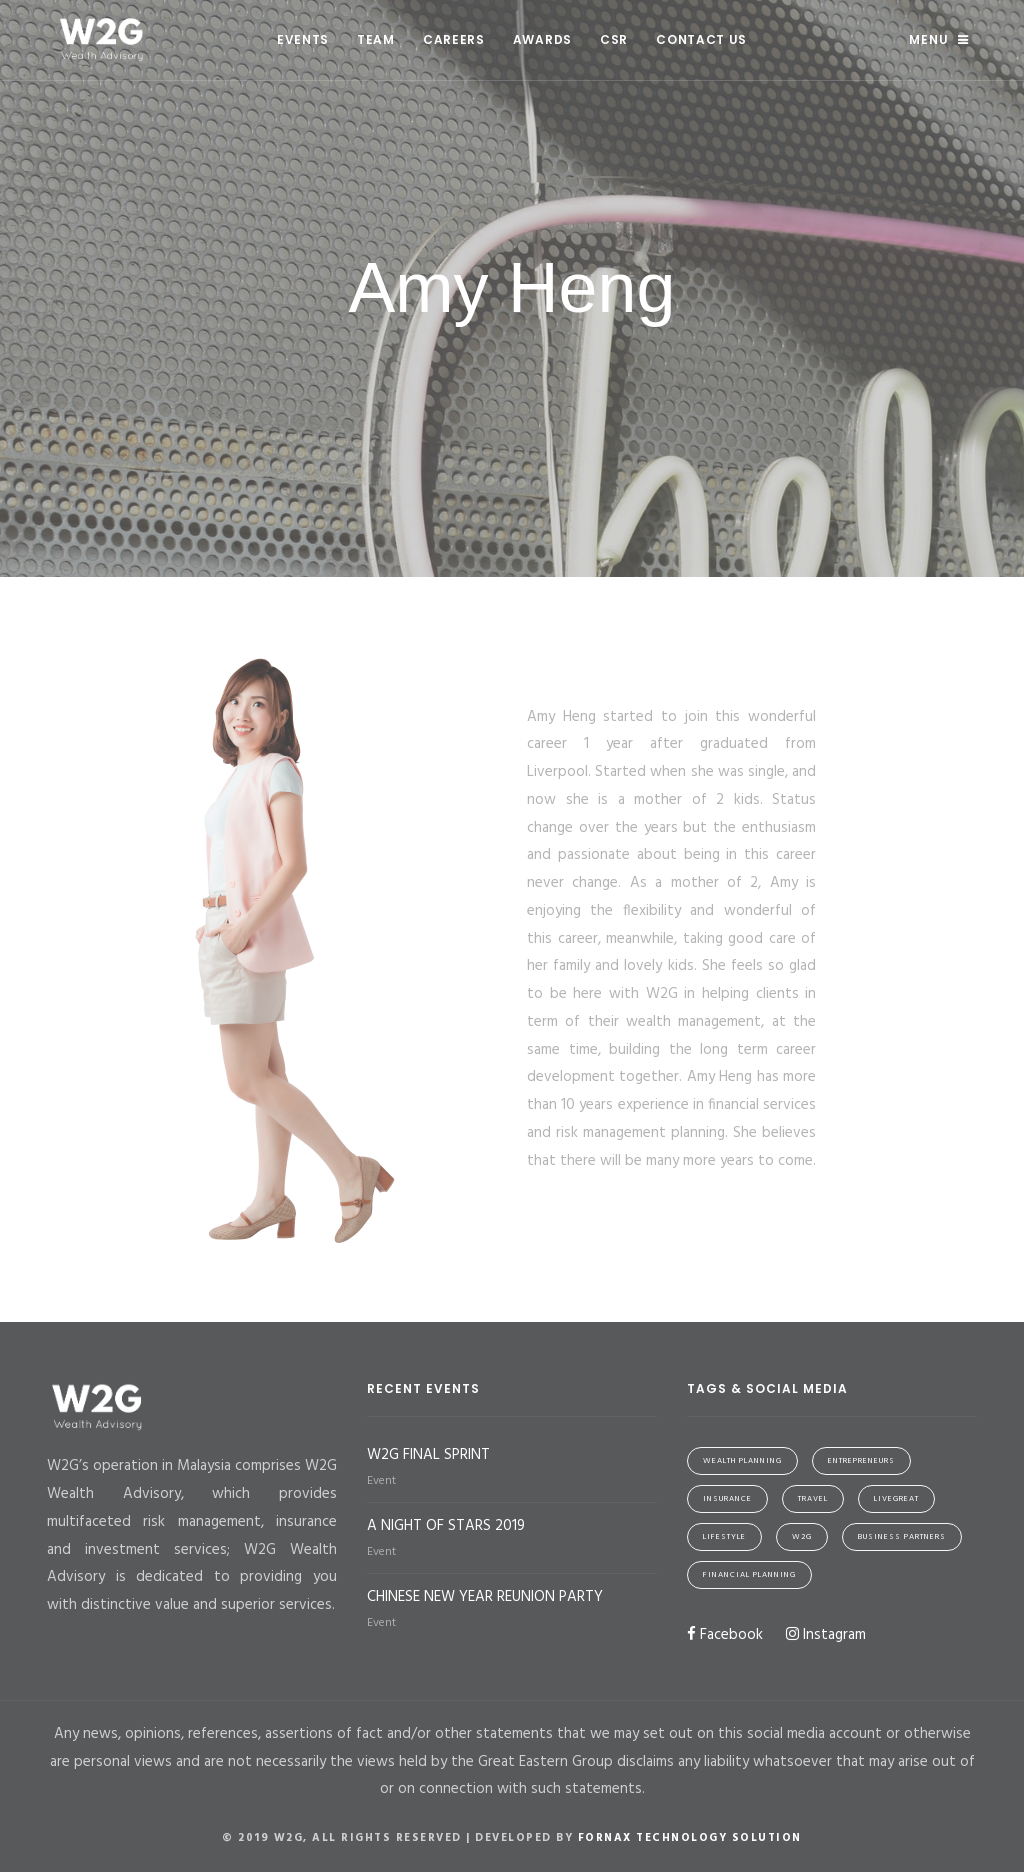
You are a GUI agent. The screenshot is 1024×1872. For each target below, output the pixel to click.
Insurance (727, 1499)
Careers (454, 39)
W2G (802, 1537)
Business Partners (902, 1537)
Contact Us (701, 39)
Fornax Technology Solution (690, 1838)
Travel (813, 1499)
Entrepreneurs (861, 1461)
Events (303, 39)
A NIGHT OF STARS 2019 (446, 1526)
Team (376, 39)
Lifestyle (724, 1537)
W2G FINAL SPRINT (428, 1455)
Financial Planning (749, 1575)
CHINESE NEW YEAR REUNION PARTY (485, 1597)
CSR (614, 39)
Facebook (725, 1635)
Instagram (826, 1635)
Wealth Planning (742, 1461)
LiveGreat (896, 1499)
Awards (542, 39)
